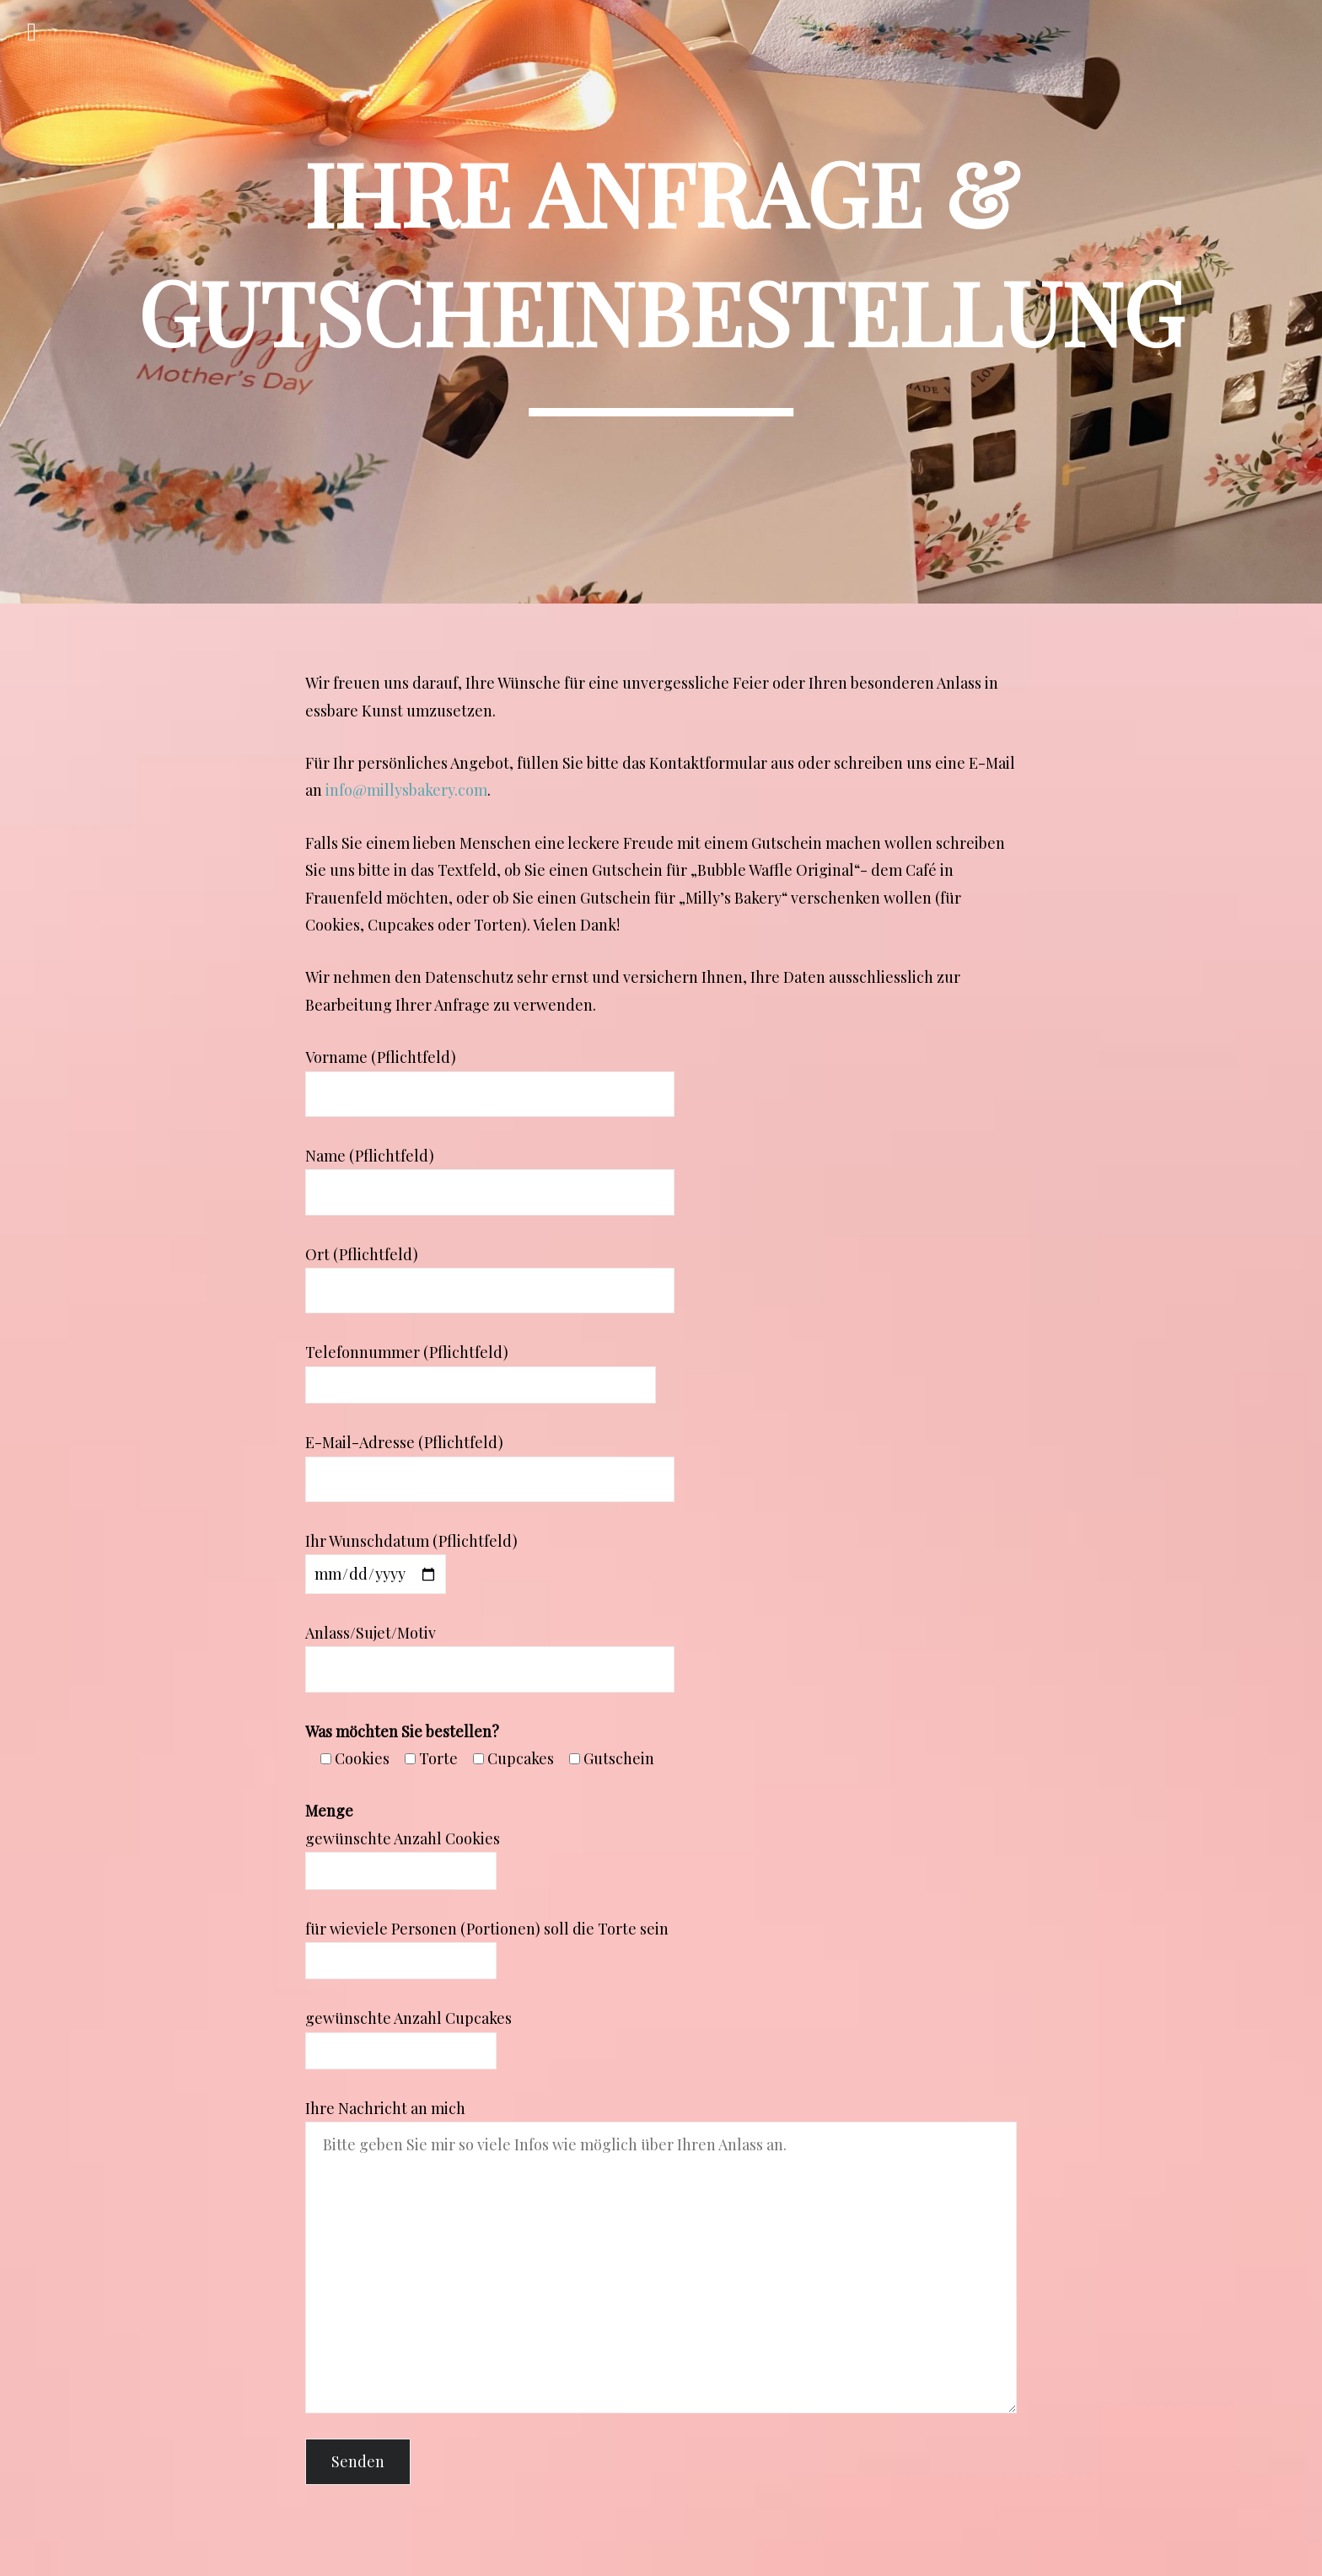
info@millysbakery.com (406, 790)
